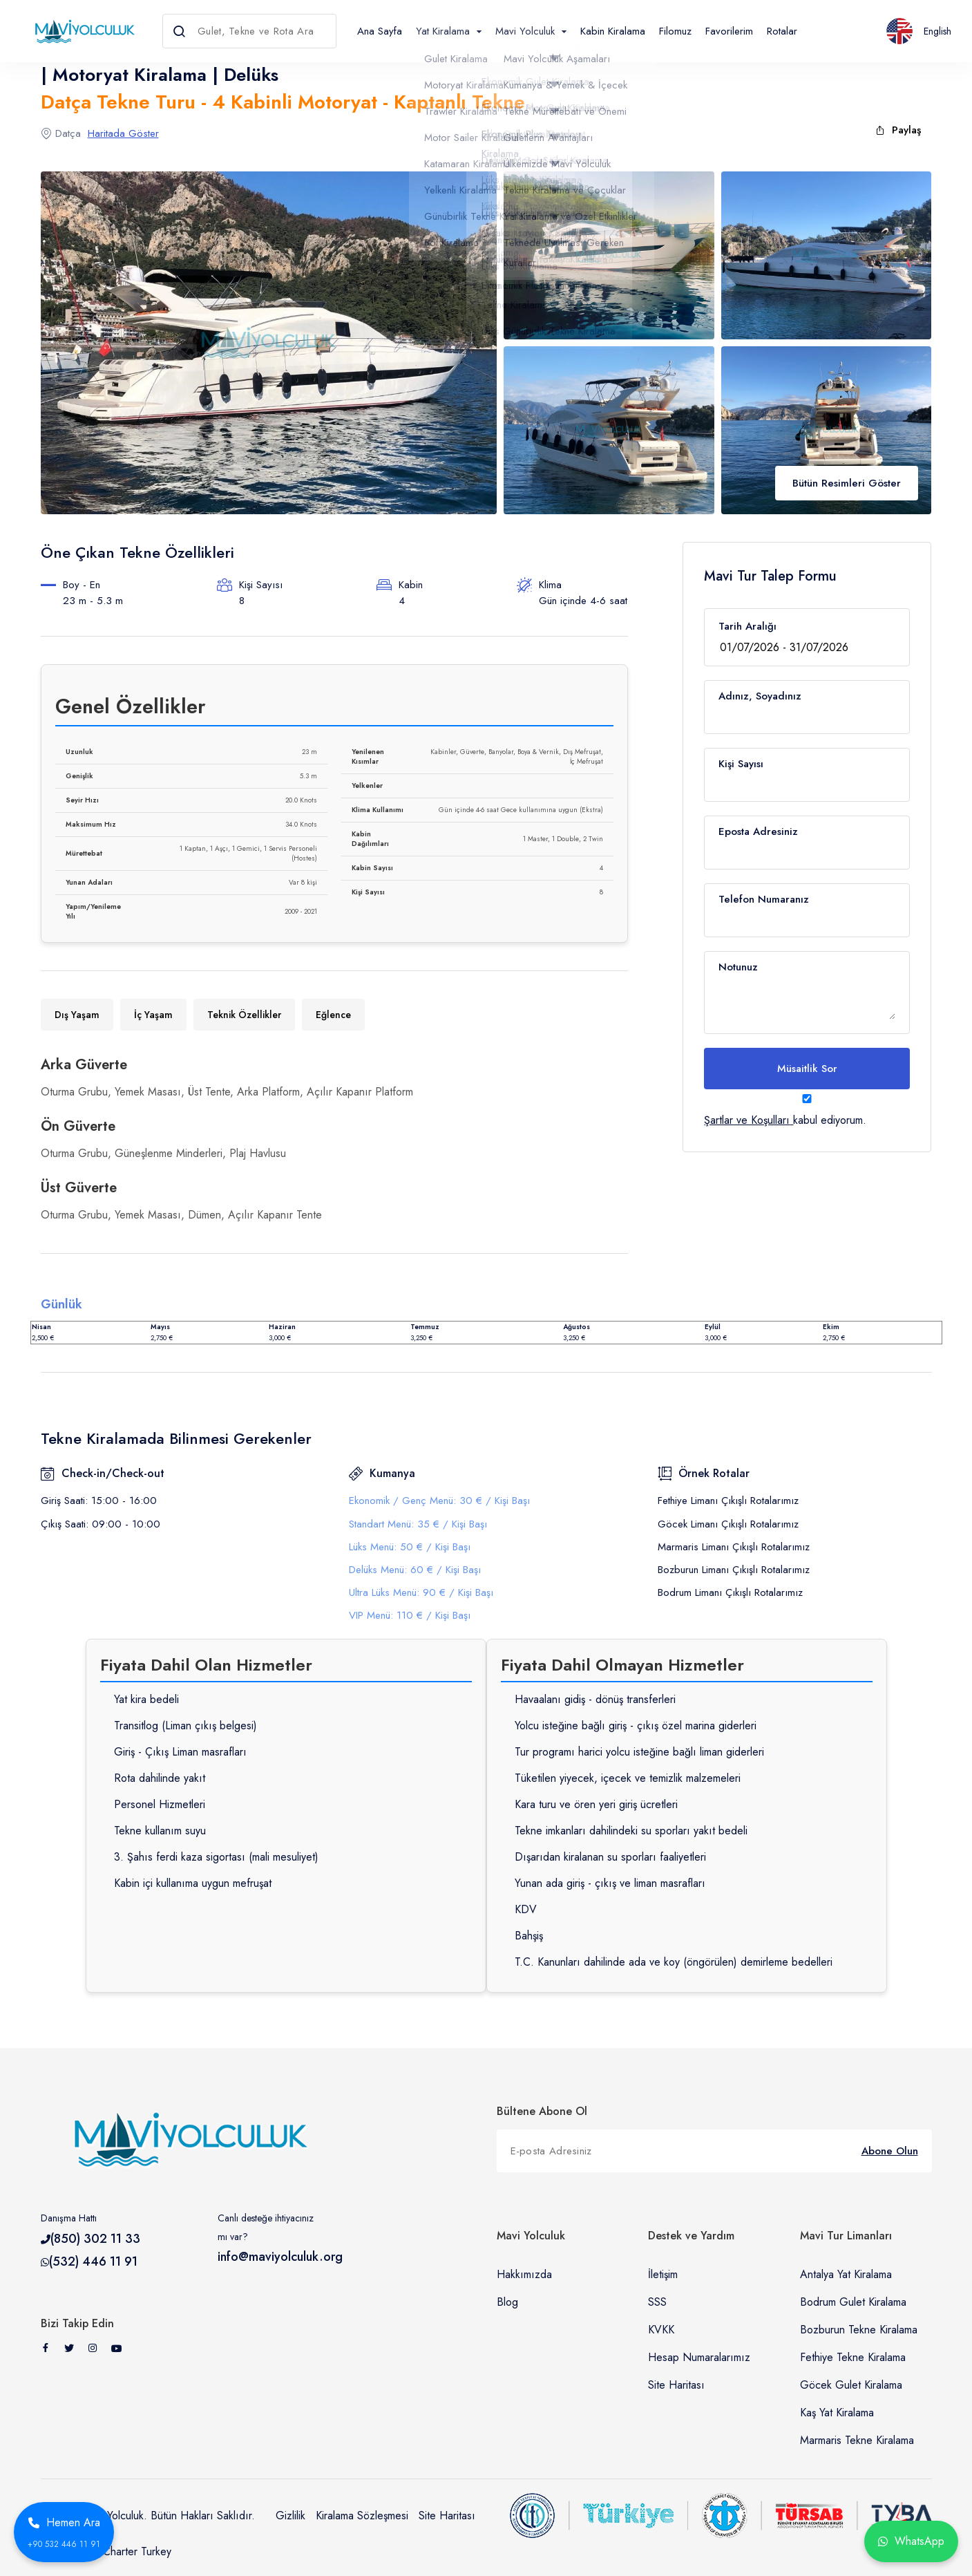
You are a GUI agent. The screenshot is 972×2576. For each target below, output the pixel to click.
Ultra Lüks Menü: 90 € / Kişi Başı (421, 1592)
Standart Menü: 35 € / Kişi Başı (418, 1524)
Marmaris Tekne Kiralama (857, 2440)
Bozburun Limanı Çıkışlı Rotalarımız (734, 1569)
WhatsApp (911, 2541)
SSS (657, 2302)
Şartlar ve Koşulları (747, 1120)
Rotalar (782, 31)
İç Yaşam (153, 1015)
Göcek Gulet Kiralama (851, 2385)
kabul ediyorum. (807, 1109)
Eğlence (333, 1015)
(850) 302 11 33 (95, 2239)
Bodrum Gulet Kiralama (853, 2302)
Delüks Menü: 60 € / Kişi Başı (415, 1569)
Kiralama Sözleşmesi (362, 2515)
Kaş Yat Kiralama (837, 2412)
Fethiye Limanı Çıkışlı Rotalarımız (728, 1500)
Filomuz (675, 31)
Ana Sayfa (379, 31)
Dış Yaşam (77, 1015)
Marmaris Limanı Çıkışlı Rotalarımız (734, 1546)
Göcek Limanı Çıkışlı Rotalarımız (728, 1524)
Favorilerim (729, 31)
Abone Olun (889, 2151)
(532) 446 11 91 (93, 2262)
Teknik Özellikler (244, 1015)
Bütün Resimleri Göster (846, 483)
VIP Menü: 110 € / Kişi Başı (409, 1615)
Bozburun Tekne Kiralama (858, 2330)
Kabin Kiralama (612, 31)
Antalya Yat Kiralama (846, 2274)
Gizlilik (290, 2515)
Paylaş (898, 130)
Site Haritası (676, 2385)
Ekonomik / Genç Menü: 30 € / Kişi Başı (439, 1500)
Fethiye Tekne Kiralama (853, 2357)
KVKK (661, 2330)
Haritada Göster (123, 133)
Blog (507, 2302)
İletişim (663, 2274)
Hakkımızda (524, 2274)
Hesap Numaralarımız (699, 2357)
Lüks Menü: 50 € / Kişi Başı (409, 1546)
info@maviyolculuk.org (280, 2257)
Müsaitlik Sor (807, 1068)
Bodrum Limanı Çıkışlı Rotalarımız (730, 1592)
